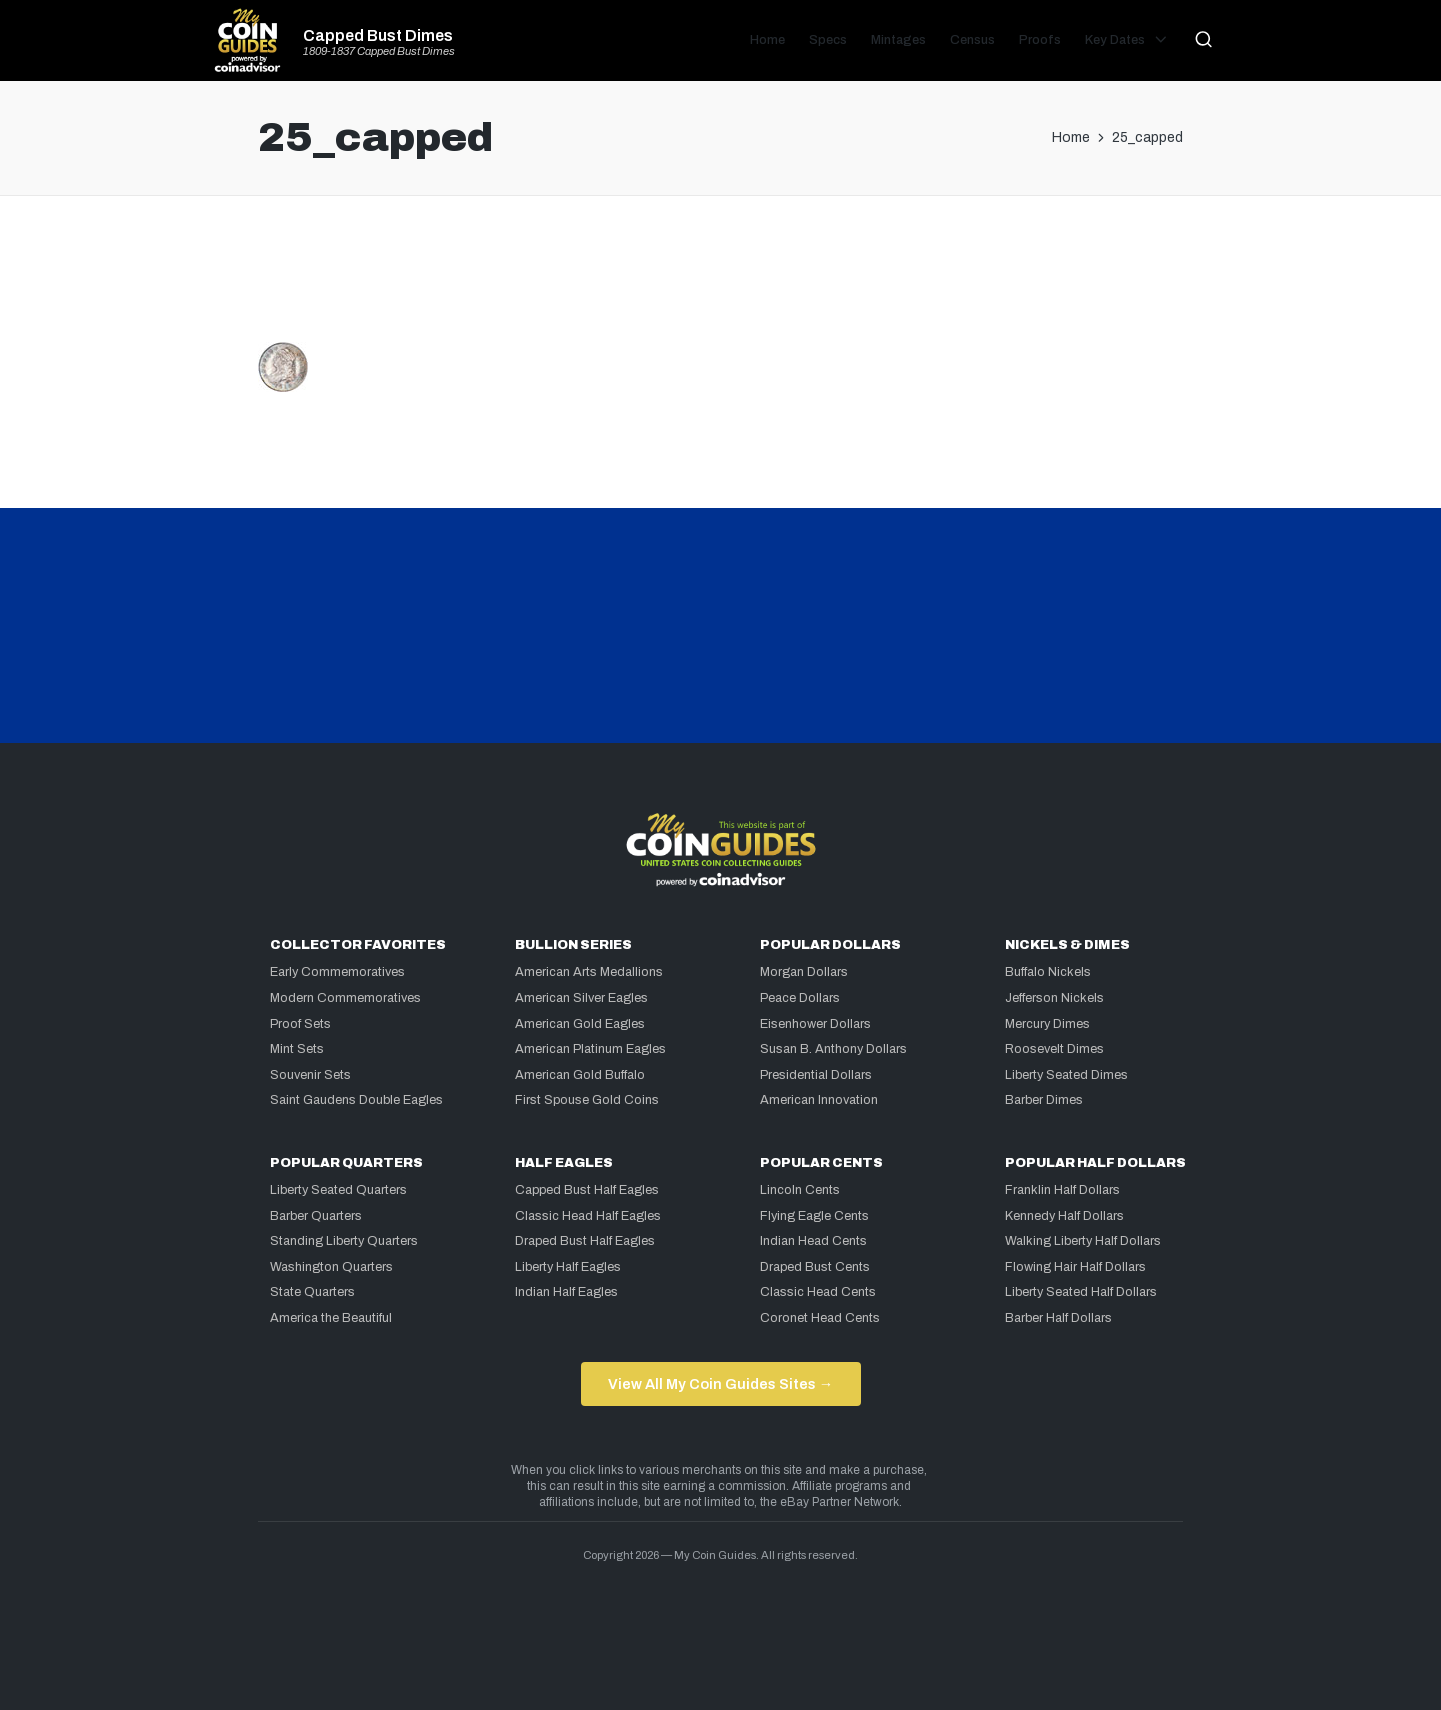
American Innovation (819, 1100)
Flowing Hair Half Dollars (1075, 1267)
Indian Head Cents (813, 1241)
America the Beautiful (331, 1318)
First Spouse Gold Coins (587, 1100)
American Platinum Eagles (590, 1049)
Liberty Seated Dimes (1066, 1075)
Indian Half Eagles (566, 1292)
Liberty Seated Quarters (338, 1190)
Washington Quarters (331, 1267)
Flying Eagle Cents (814, 1216)
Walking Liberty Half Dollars (1083, 1241)
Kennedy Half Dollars (1064, 1216)
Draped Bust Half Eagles (585, 1241)
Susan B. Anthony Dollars (833, 1049)
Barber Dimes (1044, 1100)
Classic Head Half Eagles (588, 1216)
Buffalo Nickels (1048, 972)
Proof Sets (300, 1024)
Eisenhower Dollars (815, 1024)
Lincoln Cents (800, 1190)
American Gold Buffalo (580, 1075)
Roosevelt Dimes (1054, 1049)
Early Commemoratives (337, 972)
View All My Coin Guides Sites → (720, 1384)
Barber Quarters (316, 1216)
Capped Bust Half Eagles (587, 1190)
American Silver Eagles (581, 998)
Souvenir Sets (310, 1075)
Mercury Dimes (1047, 1024)
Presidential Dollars (816, 1075)
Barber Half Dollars (1058, 1318)
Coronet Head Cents (820, 1318)
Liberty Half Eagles (568, 1267)
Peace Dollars (800, 998)
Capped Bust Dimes (378, 36)
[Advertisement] (721, 277)
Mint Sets (297, 1049)
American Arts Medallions (589, 972)
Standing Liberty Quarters (344, 1241)
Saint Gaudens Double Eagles (356, 1100)
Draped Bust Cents (815, 1267)
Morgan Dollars (804, 972)
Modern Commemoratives (345, 998)
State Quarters (312, 1292)
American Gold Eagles (580, 1024)
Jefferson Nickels (1054, 998)
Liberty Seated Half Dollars (1081, 1292)
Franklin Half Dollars (1062, 1190)
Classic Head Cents (818, 1292)
